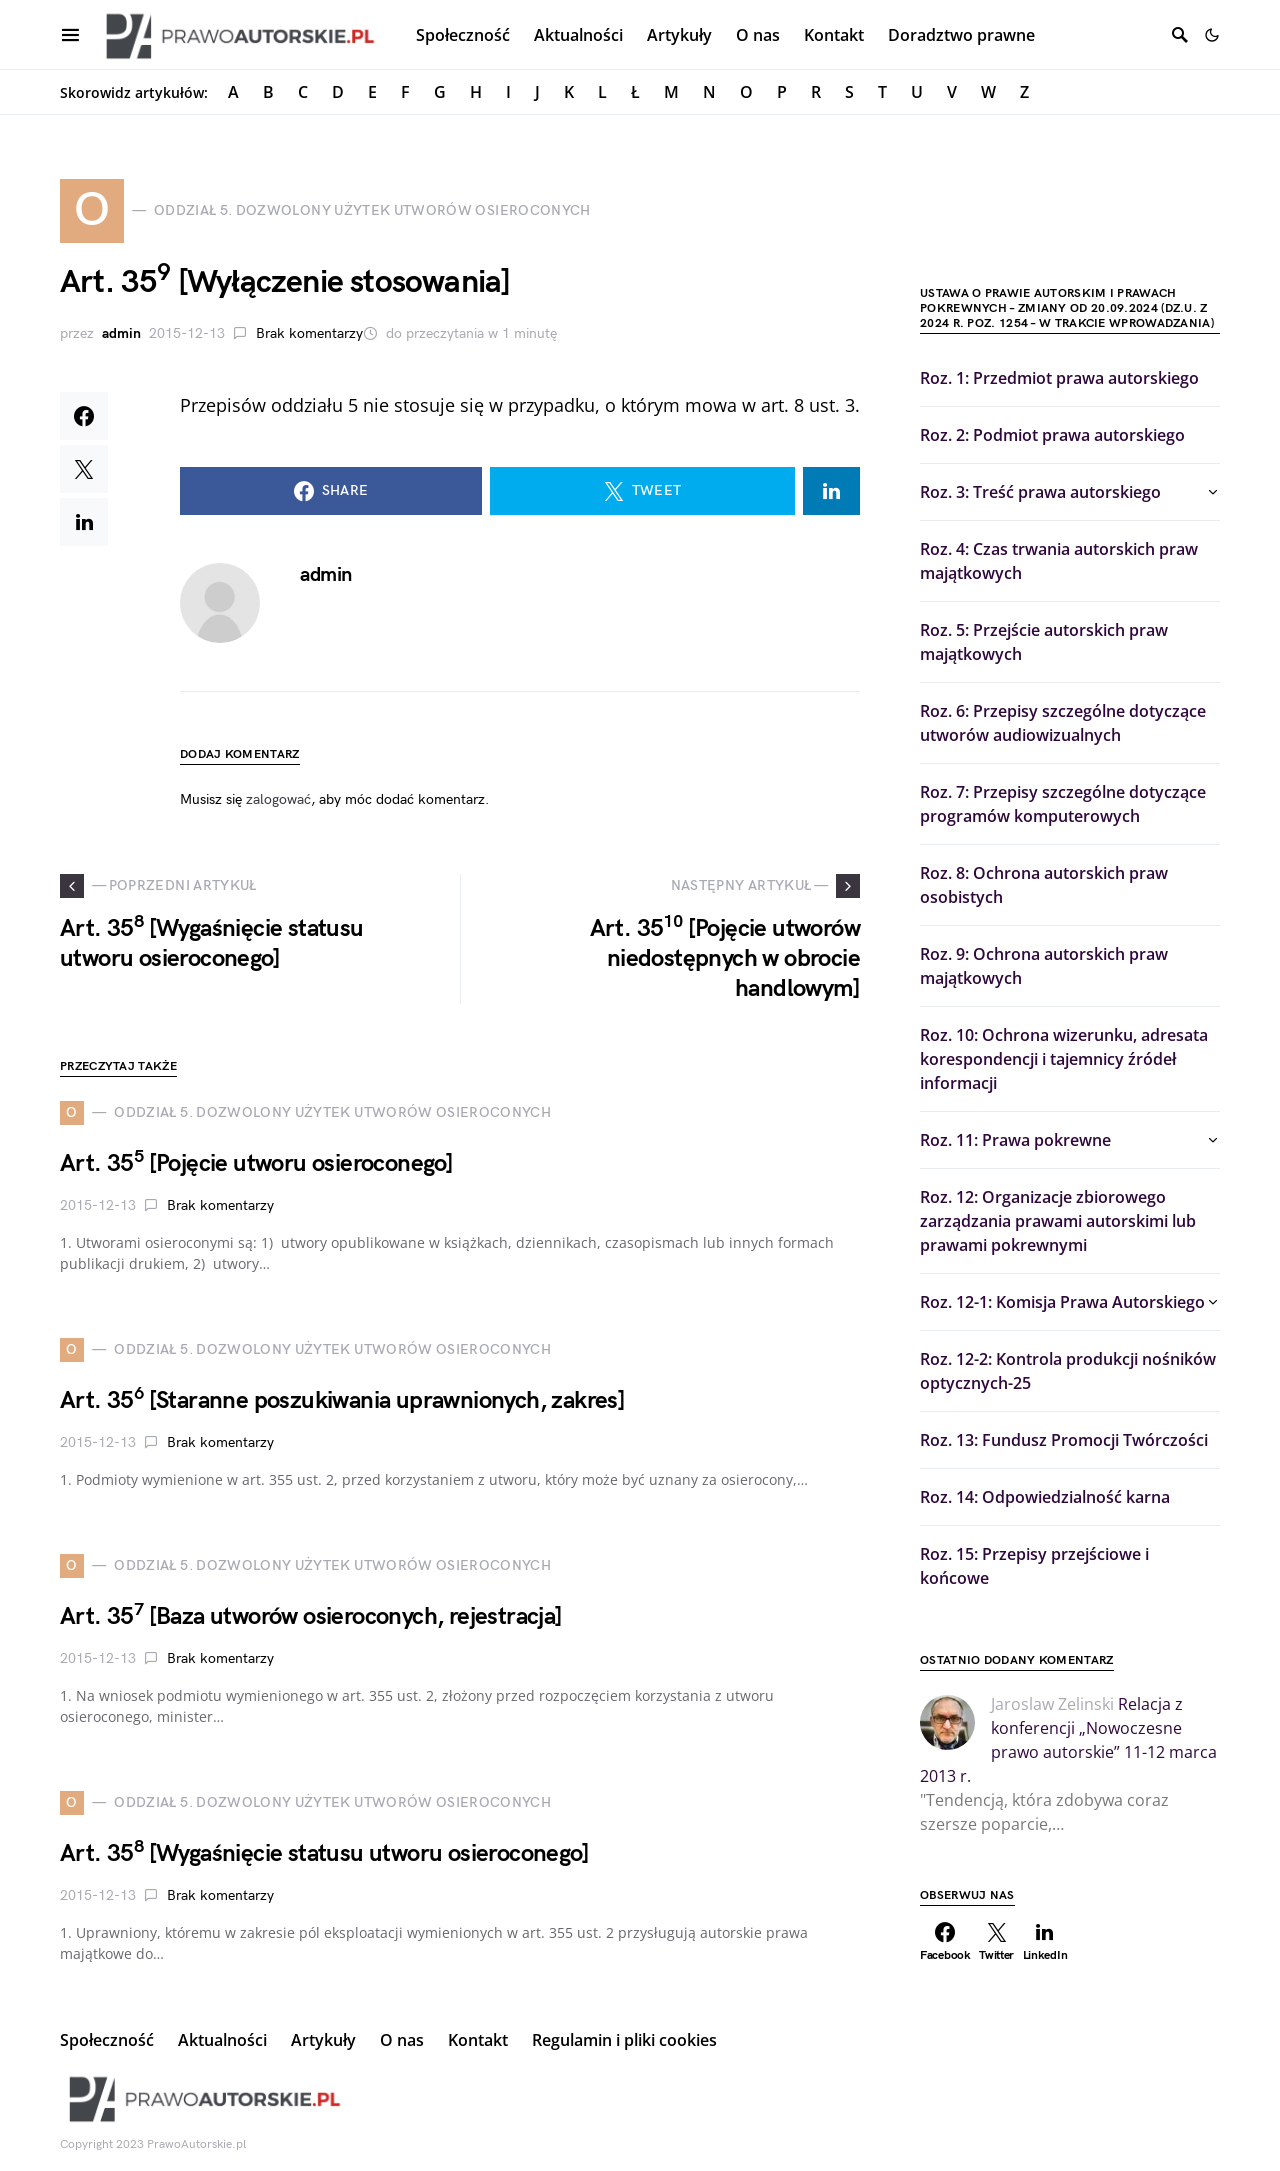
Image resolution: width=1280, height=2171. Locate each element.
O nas (402, 2040)
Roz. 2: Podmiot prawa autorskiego (1052, 435)
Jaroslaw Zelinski (1052, 1704)
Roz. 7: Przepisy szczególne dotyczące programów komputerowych (1063, 804)
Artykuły (323, 2040)
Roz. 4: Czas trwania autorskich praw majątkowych (1059, 561)
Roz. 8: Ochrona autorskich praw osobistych (1044, 885)
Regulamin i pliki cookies (624, 2040)
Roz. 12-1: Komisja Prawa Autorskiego (1062, 1302)
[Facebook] (945, 1942)
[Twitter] (997, 1942)
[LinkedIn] (1045, 1942)
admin (121, 333)
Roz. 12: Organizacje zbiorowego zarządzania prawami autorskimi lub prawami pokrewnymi (1058, 1221)
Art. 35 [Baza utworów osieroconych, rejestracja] (311, 1616)
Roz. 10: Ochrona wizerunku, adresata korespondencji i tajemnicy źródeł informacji (1064, 1059)
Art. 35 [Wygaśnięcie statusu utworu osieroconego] (324, 1853)
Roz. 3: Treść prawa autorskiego (1040, 492)
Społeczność (107, 2040)
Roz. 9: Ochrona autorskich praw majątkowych (1044, 966)
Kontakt (478, 2040)
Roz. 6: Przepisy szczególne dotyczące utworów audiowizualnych (1063, 723)
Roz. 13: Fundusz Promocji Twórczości (1064, 1440)
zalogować (278, 799)
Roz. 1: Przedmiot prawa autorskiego (1059, 378)
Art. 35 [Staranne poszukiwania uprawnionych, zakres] (342, 1400)
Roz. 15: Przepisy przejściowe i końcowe (1034, 1566)
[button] (1212, 35)
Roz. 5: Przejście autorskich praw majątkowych (1044, 642)
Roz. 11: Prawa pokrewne (1015, 1140)
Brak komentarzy (309, 333)
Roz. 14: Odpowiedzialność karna (1045, 1497)
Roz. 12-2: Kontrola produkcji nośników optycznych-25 (1068, 1371)
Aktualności (222, 2040)
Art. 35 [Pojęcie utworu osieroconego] (256, 1163)
